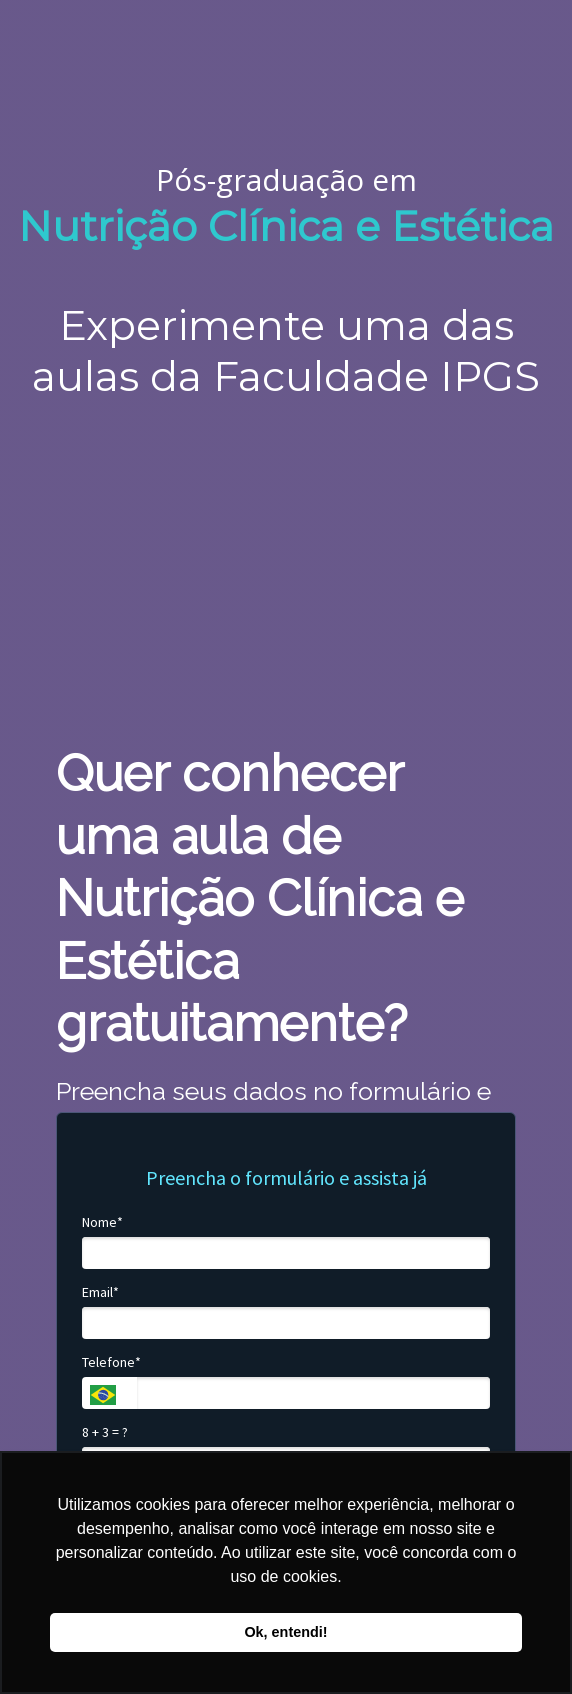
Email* (100, 1292)
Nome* (102, 1222)
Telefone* (111, 1362)
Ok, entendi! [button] (285, 1632)
